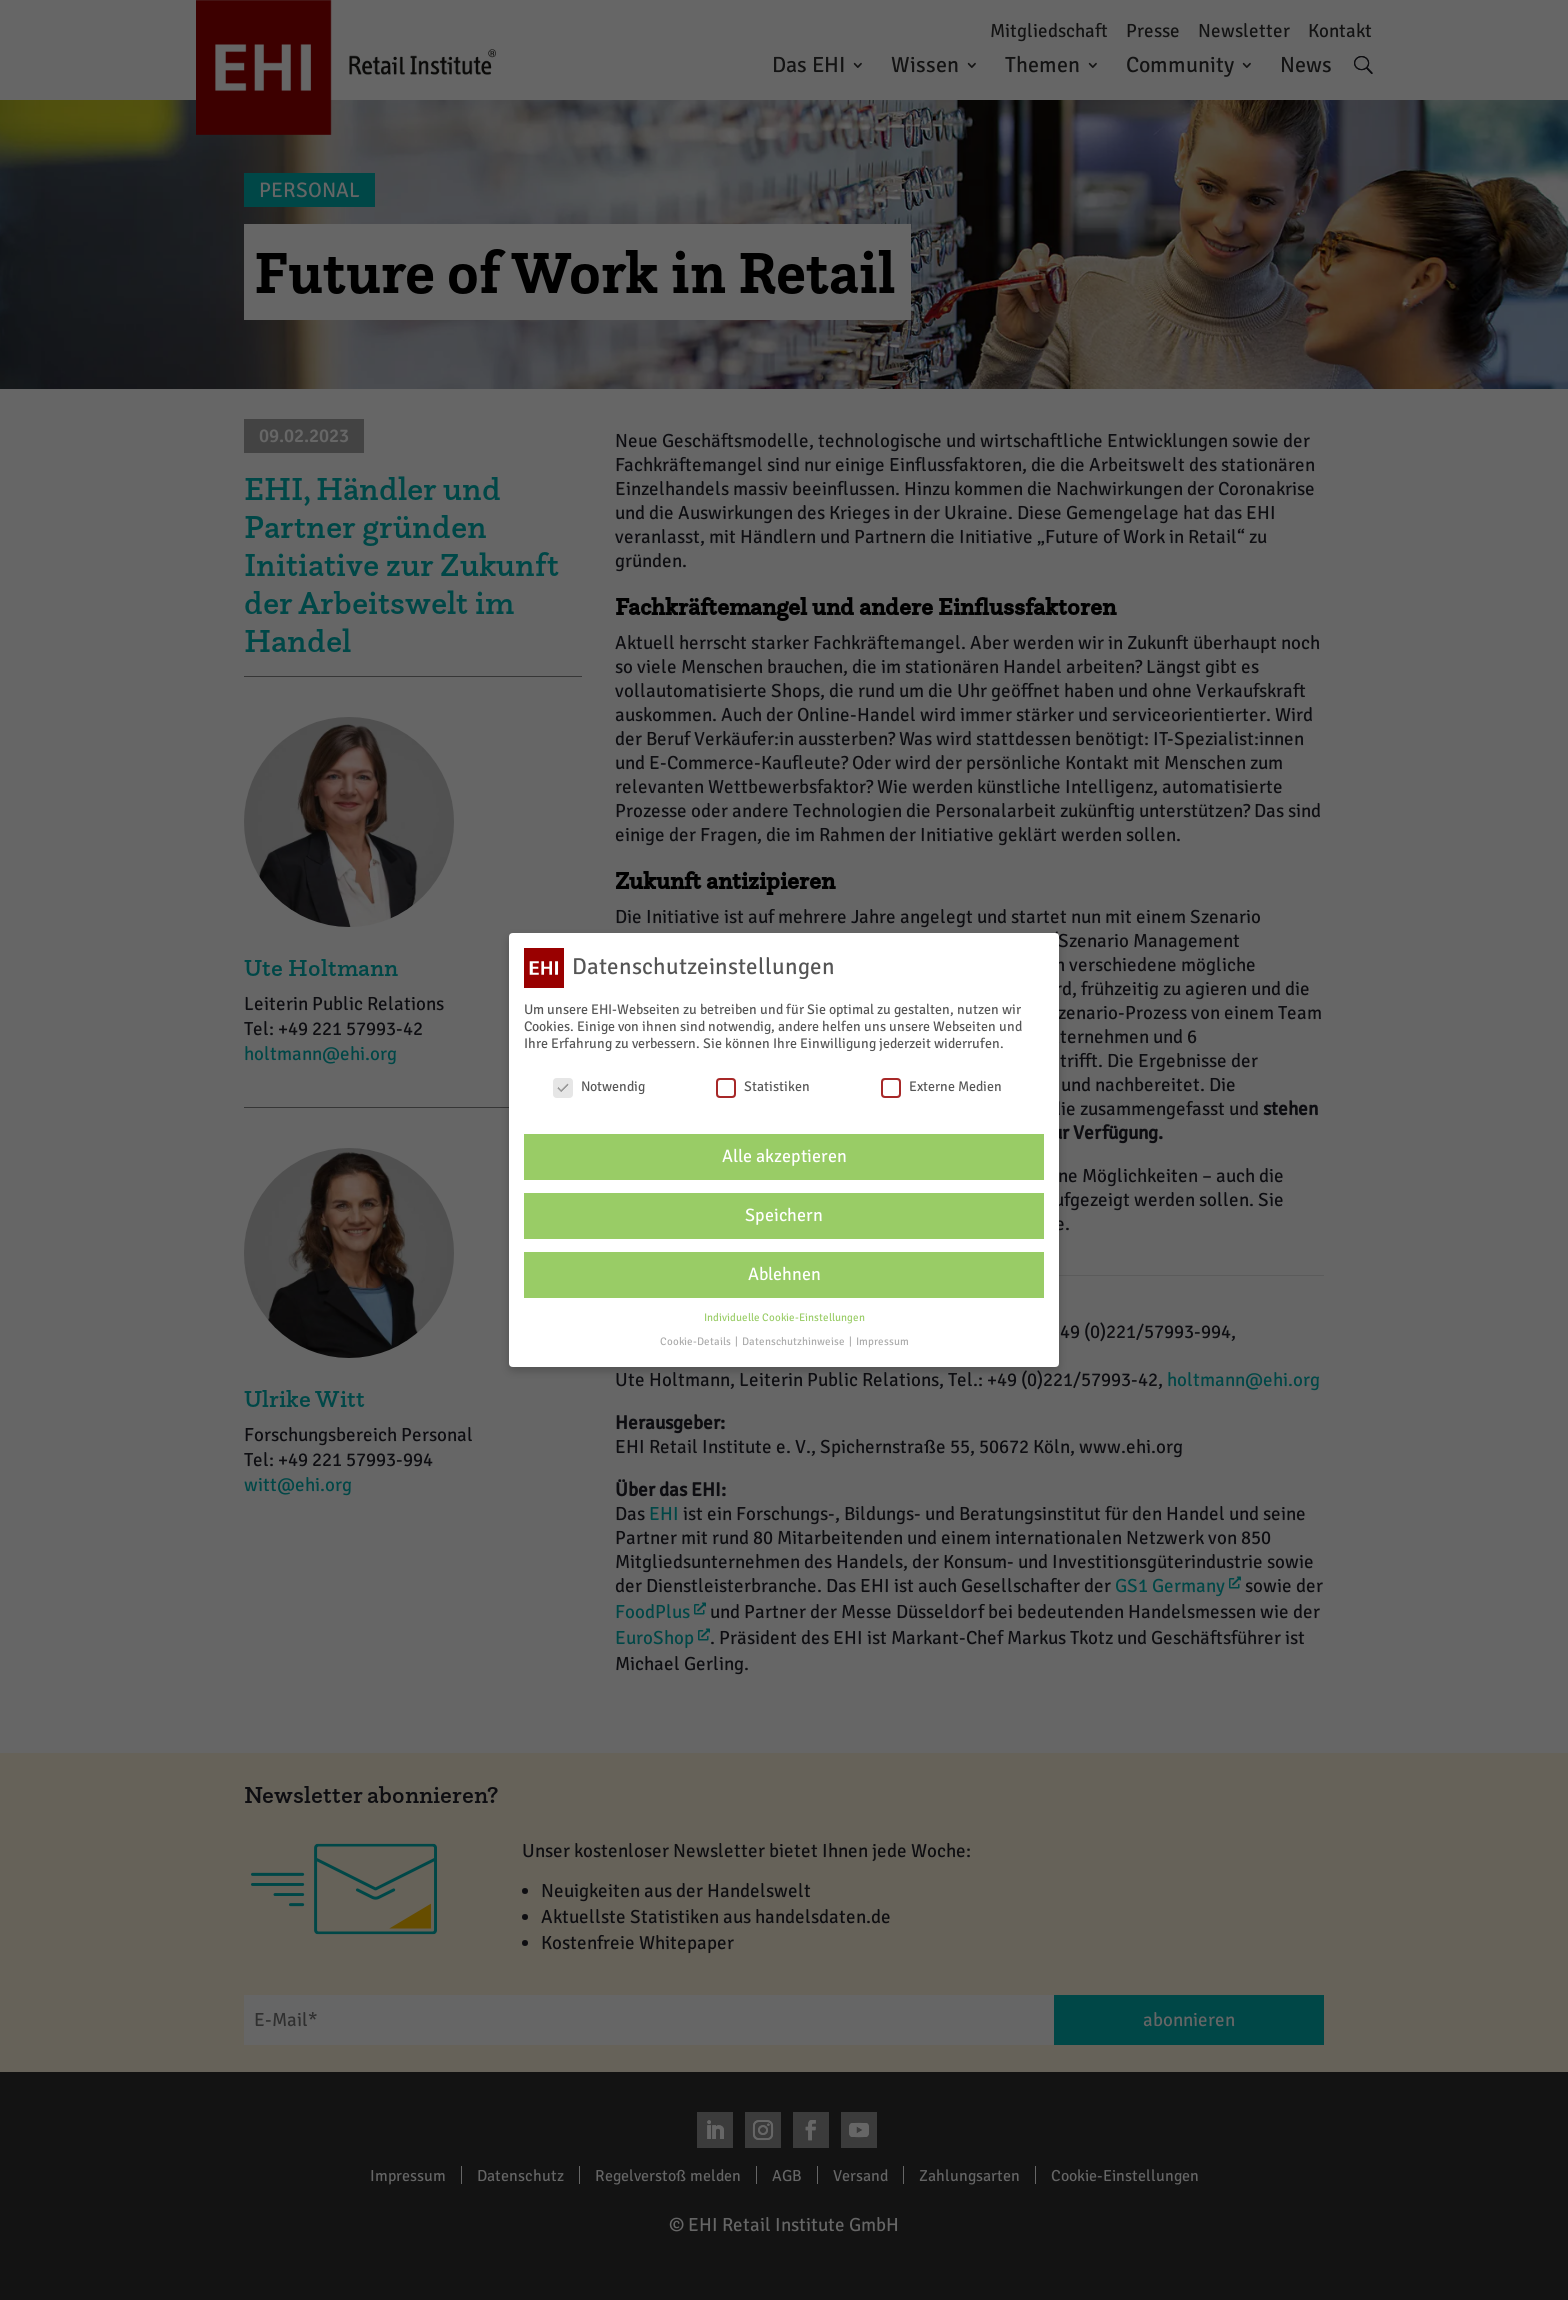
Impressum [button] (882, 1341)
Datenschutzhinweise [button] (794, 1341)
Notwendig (599, 1086)
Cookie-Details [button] (696, 1341)
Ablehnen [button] (784, 1274)
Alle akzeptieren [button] (784, 1156)
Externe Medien (941, 1086)
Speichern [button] (784, 1215)
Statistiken (763, 1086)
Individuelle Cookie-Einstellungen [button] (784, 1317)
